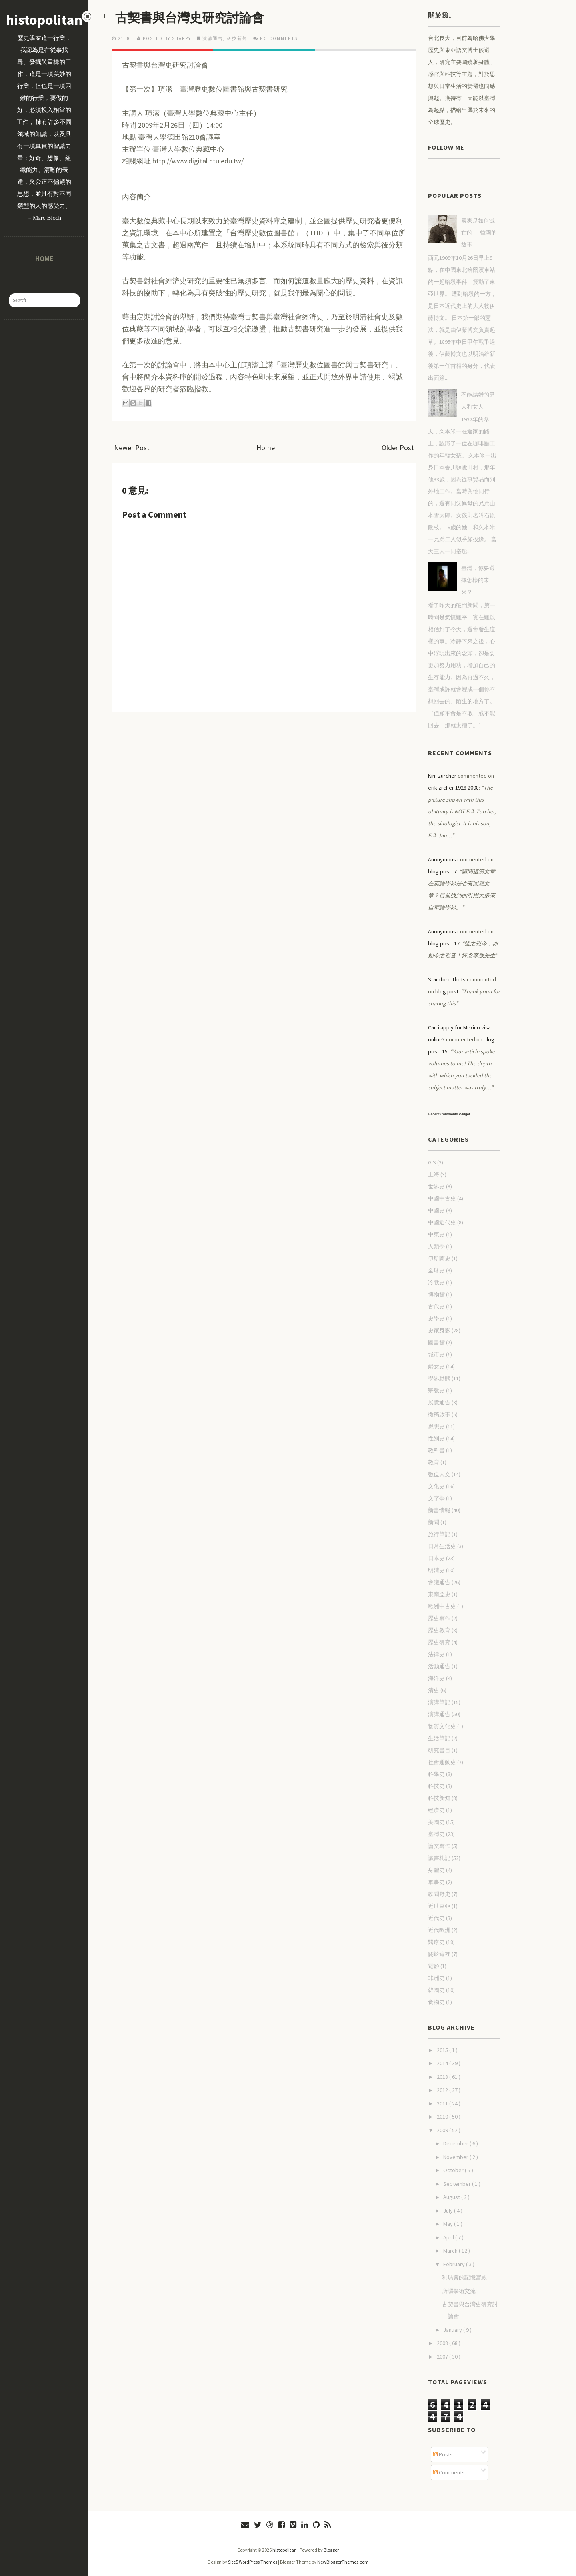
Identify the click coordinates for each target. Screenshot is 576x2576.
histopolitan (44, 20)
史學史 (436, 1318)
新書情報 (439, 1510)
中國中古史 (442, 1198)
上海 (433, 1174)
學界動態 (439, 1378)
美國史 (436, 1822)
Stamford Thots (447, 979)
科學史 (436, 1774)
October (454, 2170)
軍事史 (436, 1882)
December (456, 2143)
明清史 (436, 1570)
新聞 (433, 1522)
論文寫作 (439, 1846)
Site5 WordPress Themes (252, 2562)
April (449, 2237)
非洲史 (436, 1978)
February (454, 2264)
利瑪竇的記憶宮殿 (464, 2277)
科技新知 (237, 38)
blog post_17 (444, 943)
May (448, 2223)
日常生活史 (442, 1546)
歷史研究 (439, 1642)
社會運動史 (442, 1762)
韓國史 (436, 1990)
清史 (433, 1690)
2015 (443, 2050)
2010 (443, 2116)
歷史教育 (439, 1630)
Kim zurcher (442, 775)
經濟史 (436, 1810)
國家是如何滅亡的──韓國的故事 (479, 232)
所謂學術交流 (459, 2291)
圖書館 (436, 1342)
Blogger (331, 2550)
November (456, 2157)
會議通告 (439, 1582)
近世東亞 (439, 1906)
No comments (279, 38)
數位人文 (439, 1474)
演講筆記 (439, 1702)
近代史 (436, 1918)
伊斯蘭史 (439, 1258)
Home (44, 258)
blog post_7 (442, 871)
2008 (443, 2343)
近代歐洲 (439, 1930)
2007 (443, 2356)
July (448, 2210)
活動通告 (439, 1666)
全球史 (436, 1270)
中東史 (436, 1234)
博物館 (436, 1294)
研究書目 (439, 1750)
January (453, 2329)
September (457, 2183)
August (452, 2197)
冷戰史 (436, 1282)
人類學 (436, 1246)
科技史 (436, 1786)
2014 (443, 2063)
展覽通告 (439, 1402)
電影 (433, 1966)
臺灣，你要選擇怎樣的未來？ (478, 580)
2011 (443, 2103)
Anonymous (442, 859)
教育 (433, 1462)
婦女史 (436, 1366)
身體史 (436, 1870)
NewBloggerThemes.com (343, 2562)
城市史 (436, 1354)
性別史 (436, 1438)
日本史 (436, 1558)
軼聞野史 (439, 1894)
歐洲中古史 (442, 1606)
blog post (446, 991)
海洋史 (436, 1678)
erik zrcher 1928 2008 (453, 787)
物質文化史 (442, 1726)
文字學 (436, 1498)
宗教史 (436, 1390)
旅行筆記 (439, 1534)
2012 (443, 2089)
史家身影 (439, 1330)
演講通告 (212, 38)
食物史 (436, 2002)
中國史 (436, 1210)
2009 (443, 2130)
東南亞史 (439, 1594)
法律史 (436, 1654)
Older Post (398, 447)
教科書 (436, 1450)
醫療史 (436, 1942)
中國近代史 (442, 1222)
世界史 (436, 1186)
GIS (432, 1162)
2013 (443, 2076)
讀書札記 (439, 1858)
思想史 (436, 1426)
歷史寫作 (439, 1618)
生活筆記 (439, 1738)
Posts (443, 2454)
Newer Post (132, 447)
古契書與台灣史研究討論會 (192, 18)
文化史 (436, 1486)
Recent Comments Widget (449, 1114)
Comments (449, 2472)
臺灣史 (436, 1834)
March (451, 2250)
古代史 (436, 1306)
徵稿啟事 (439, 1414)
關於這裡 (439, 1954)
